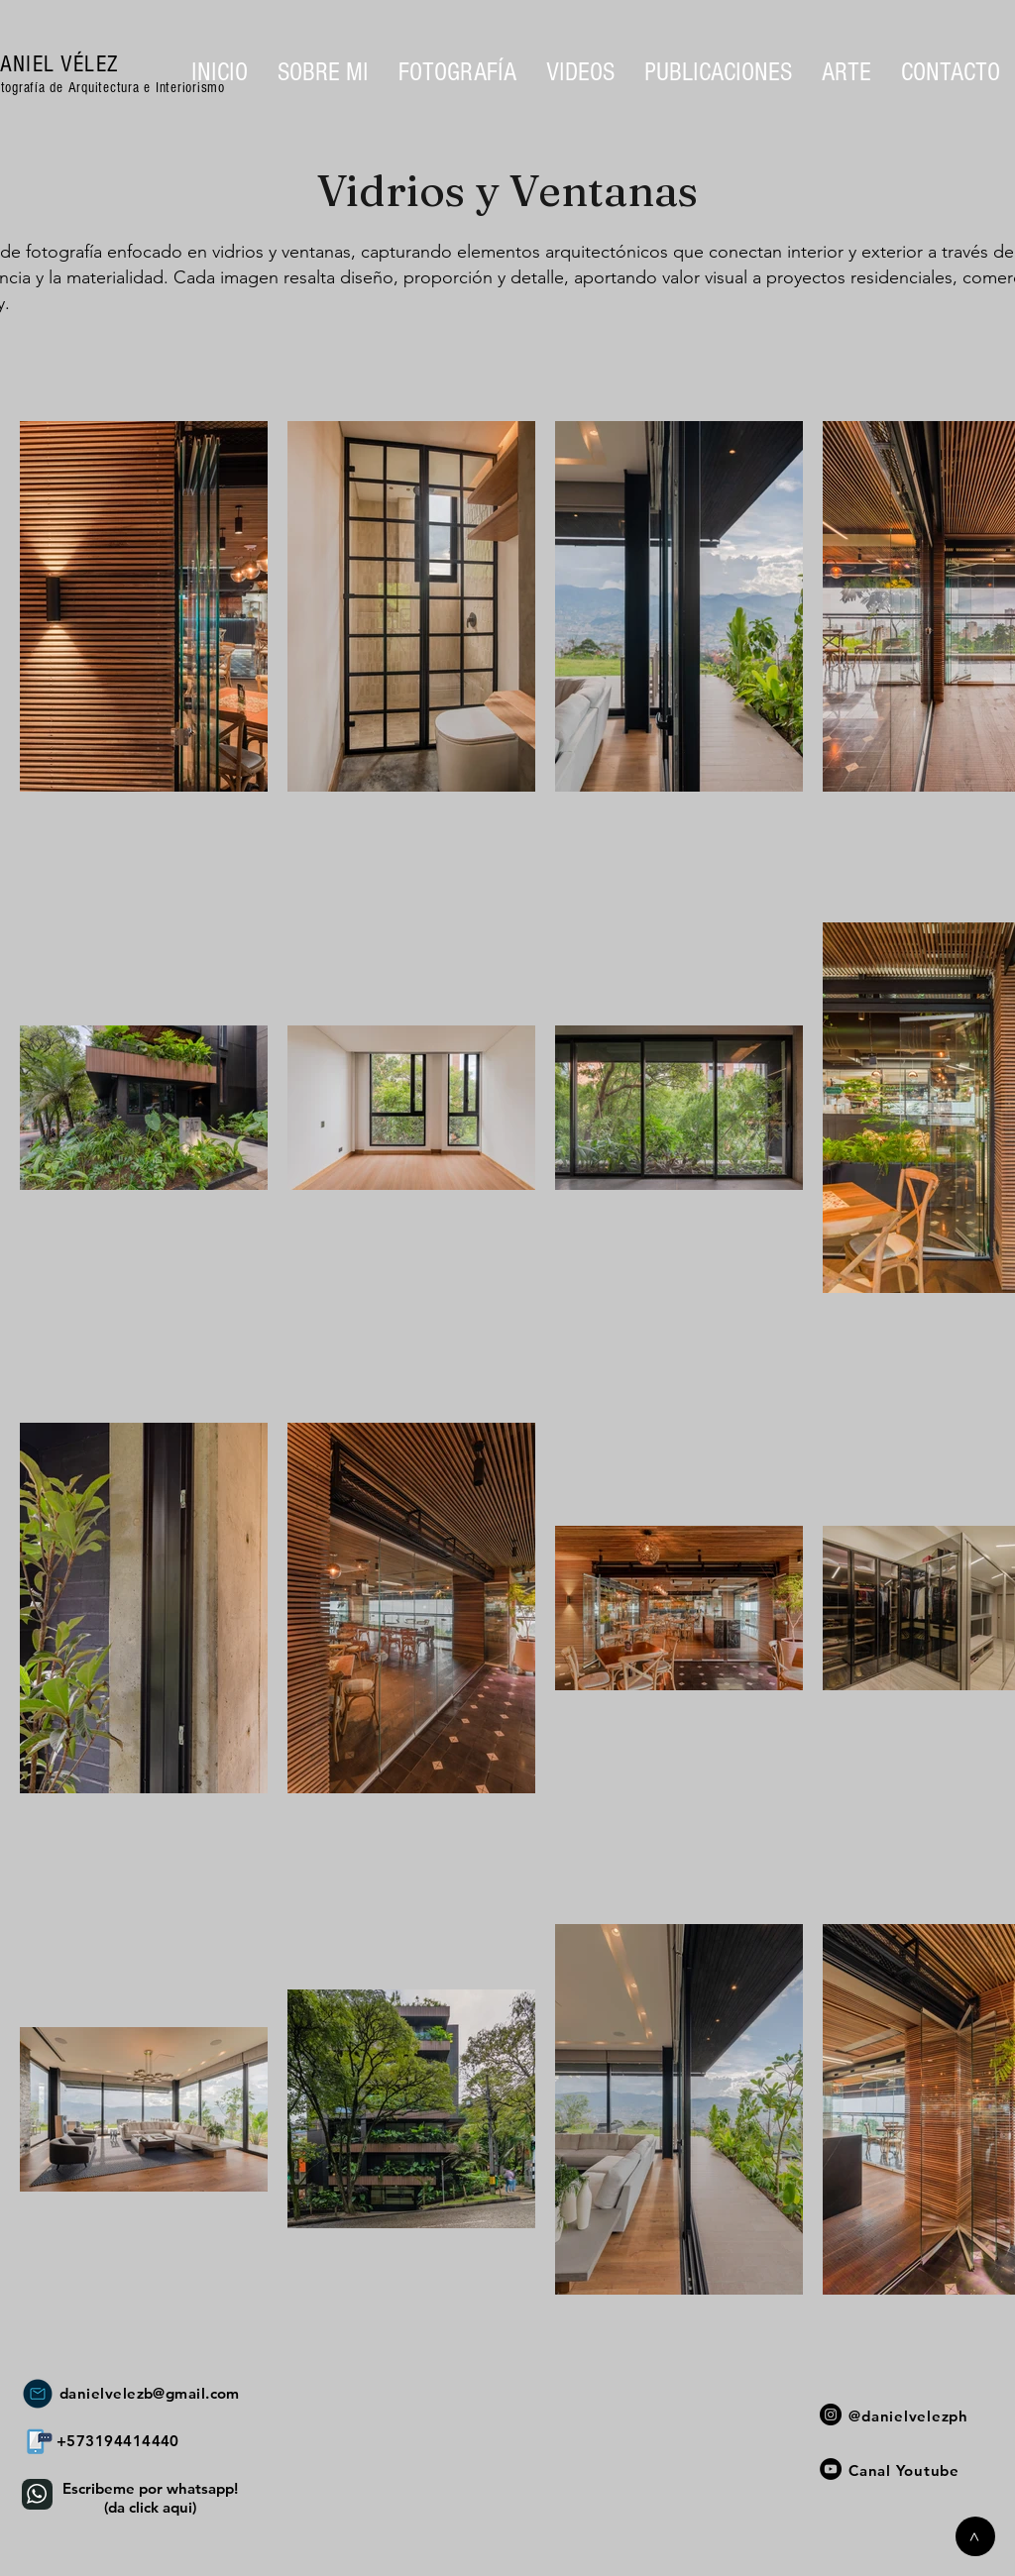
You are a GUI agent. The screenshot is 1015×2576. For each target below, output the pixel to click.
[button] (457, 72)
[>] (975, 2536)
